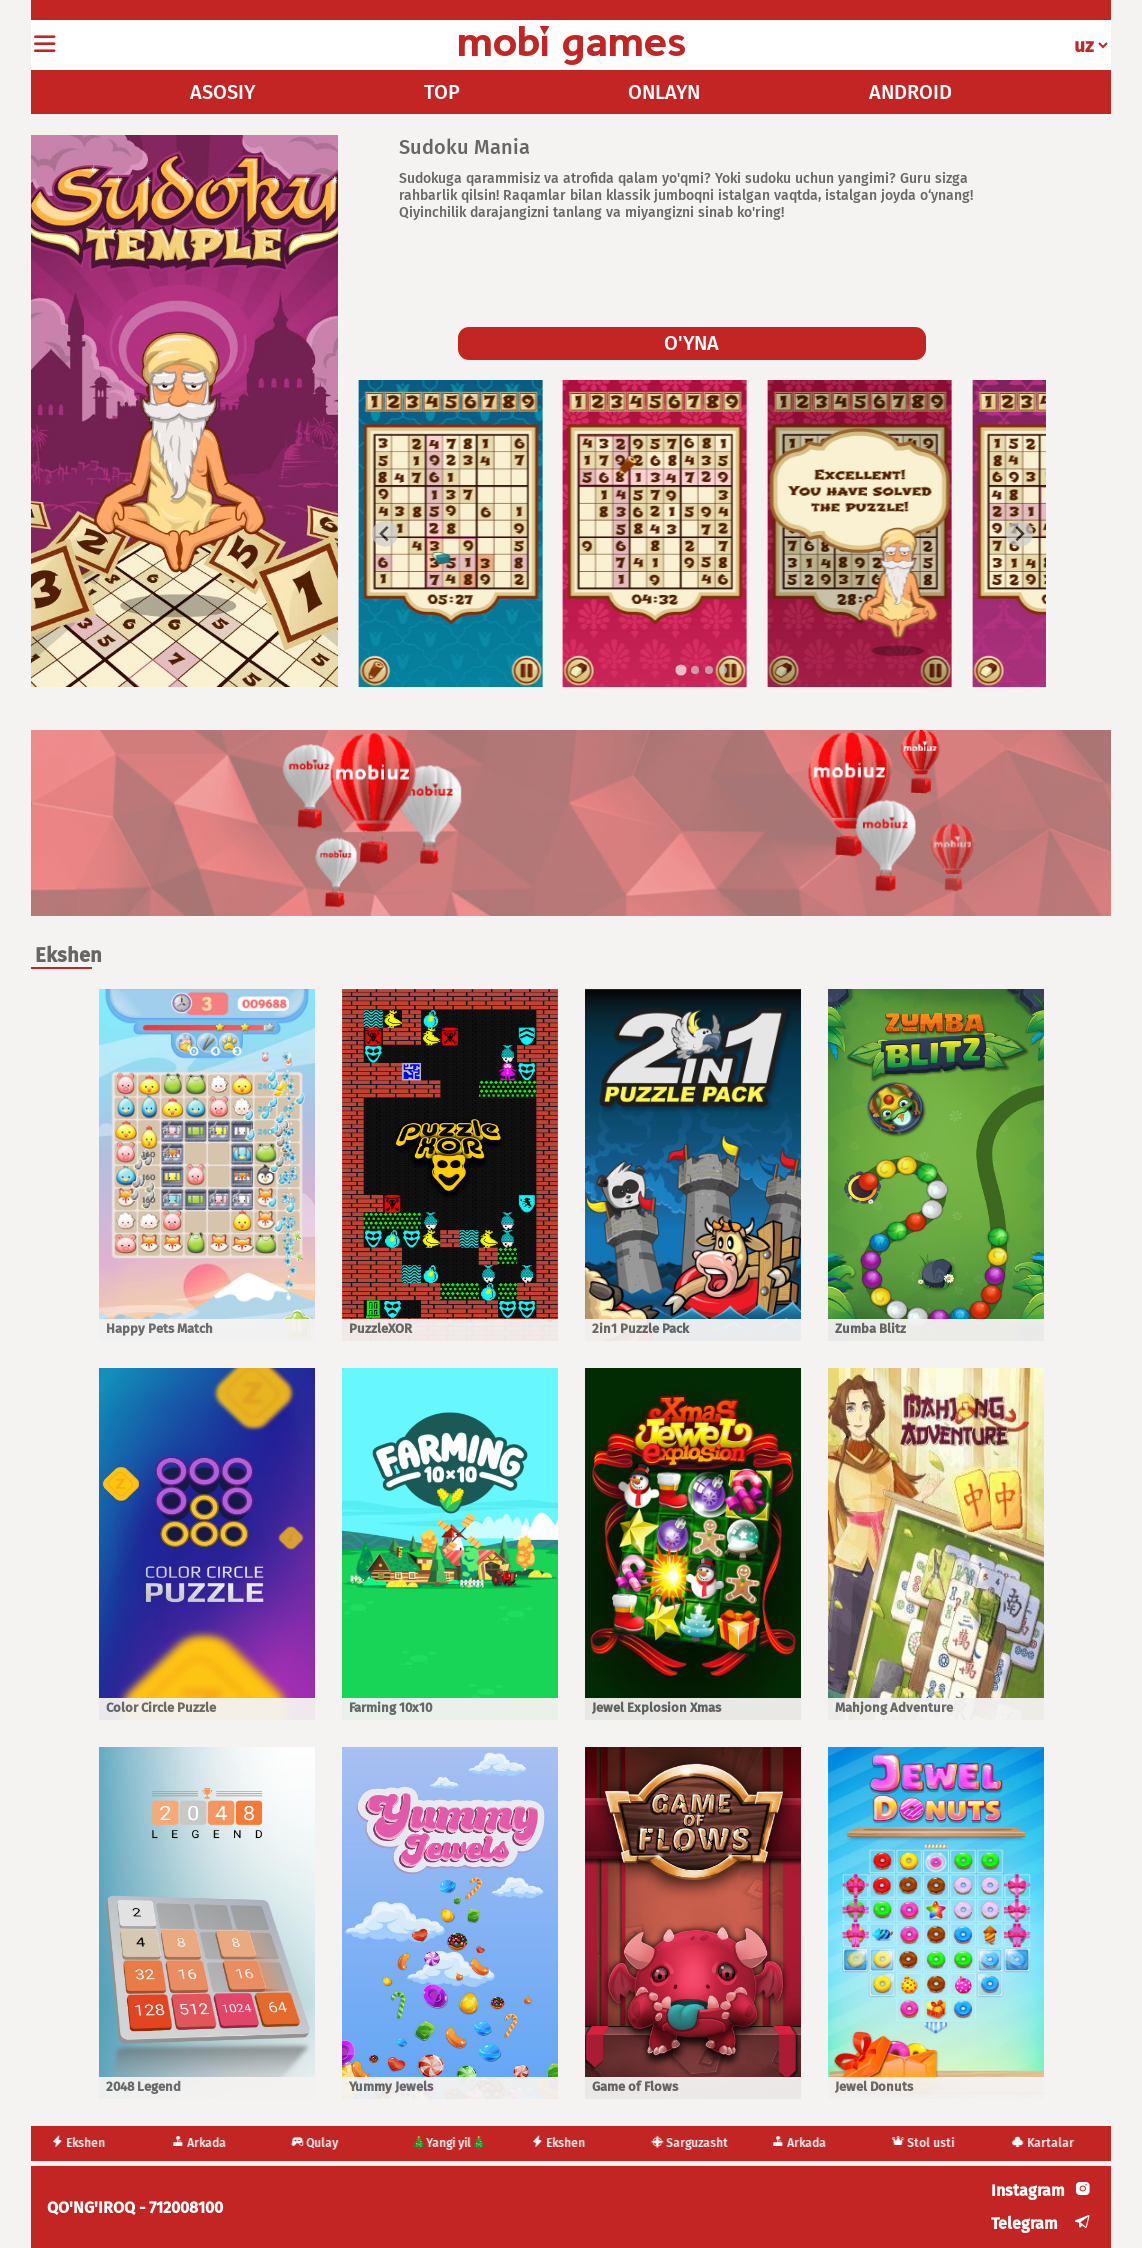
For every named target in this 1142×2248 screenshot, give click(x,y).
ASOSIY (222, 92)
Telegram (1024, 2223)
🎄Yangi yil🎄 (459, 2143)
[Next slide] (1019, 534)
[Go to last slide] (385, 534)
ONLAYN (664, 92)
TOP (442, 92)
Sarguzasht (700, 2143)
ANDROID (910, 92)
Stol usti (933, 2143)
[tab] (680, 669)
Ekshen (89, 2143)
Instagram (1028, 2190)
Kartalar (1053, 2143)
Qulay (325, 2143)
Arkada (209, 2143)
